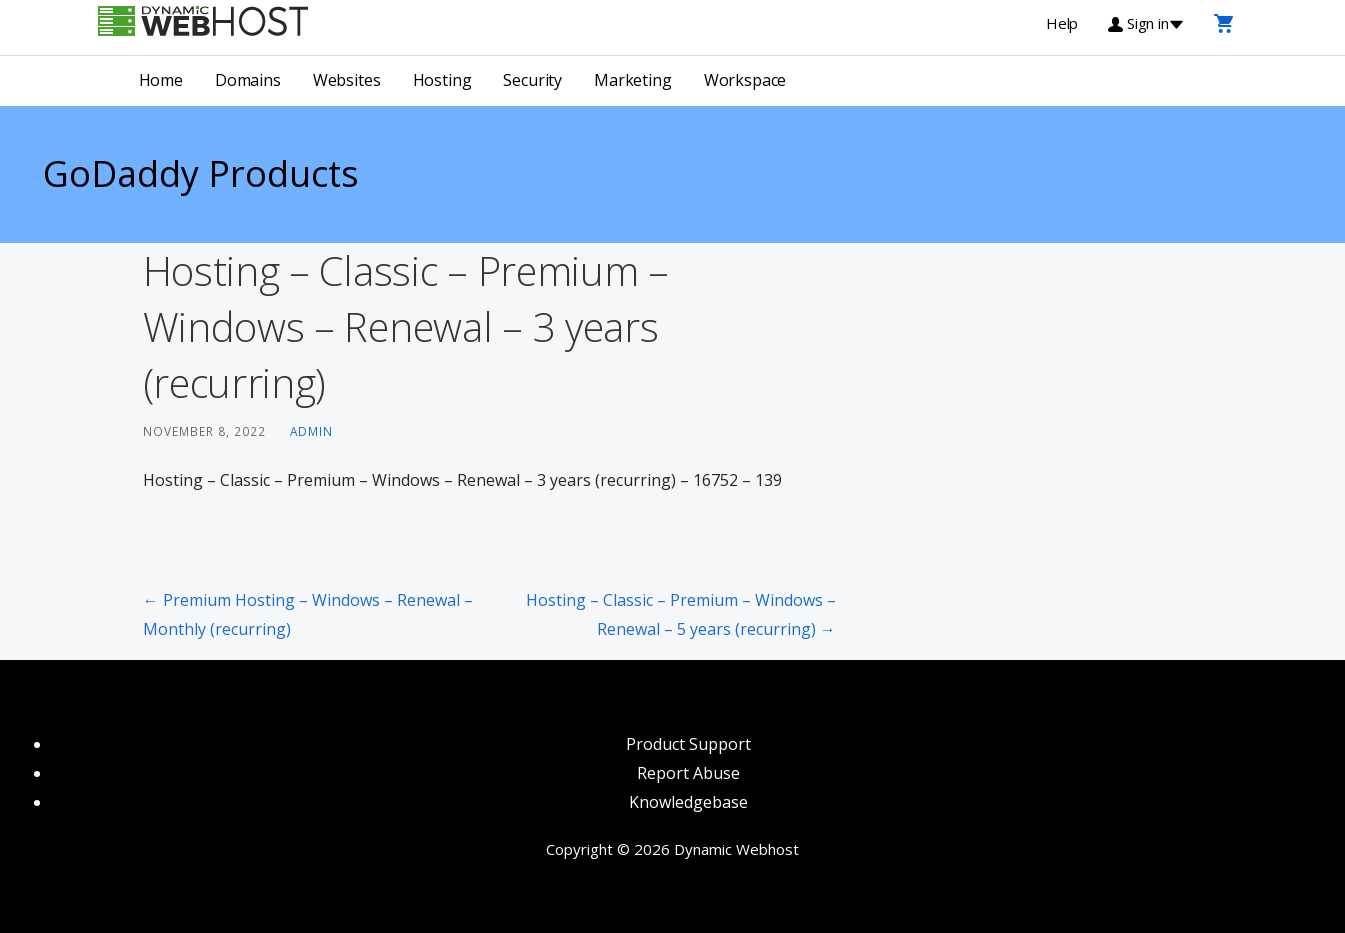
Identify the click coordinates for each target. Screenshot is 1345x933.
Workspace (745, 80)
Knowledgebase (688, 802)
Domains (248, 80)
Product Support (688, 744)
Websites (347, 80)
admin (311, 431)
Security (532, 80)
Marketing (633, 80)
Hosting (442, 80)
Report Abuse (688, 773)
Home (161, 80)
